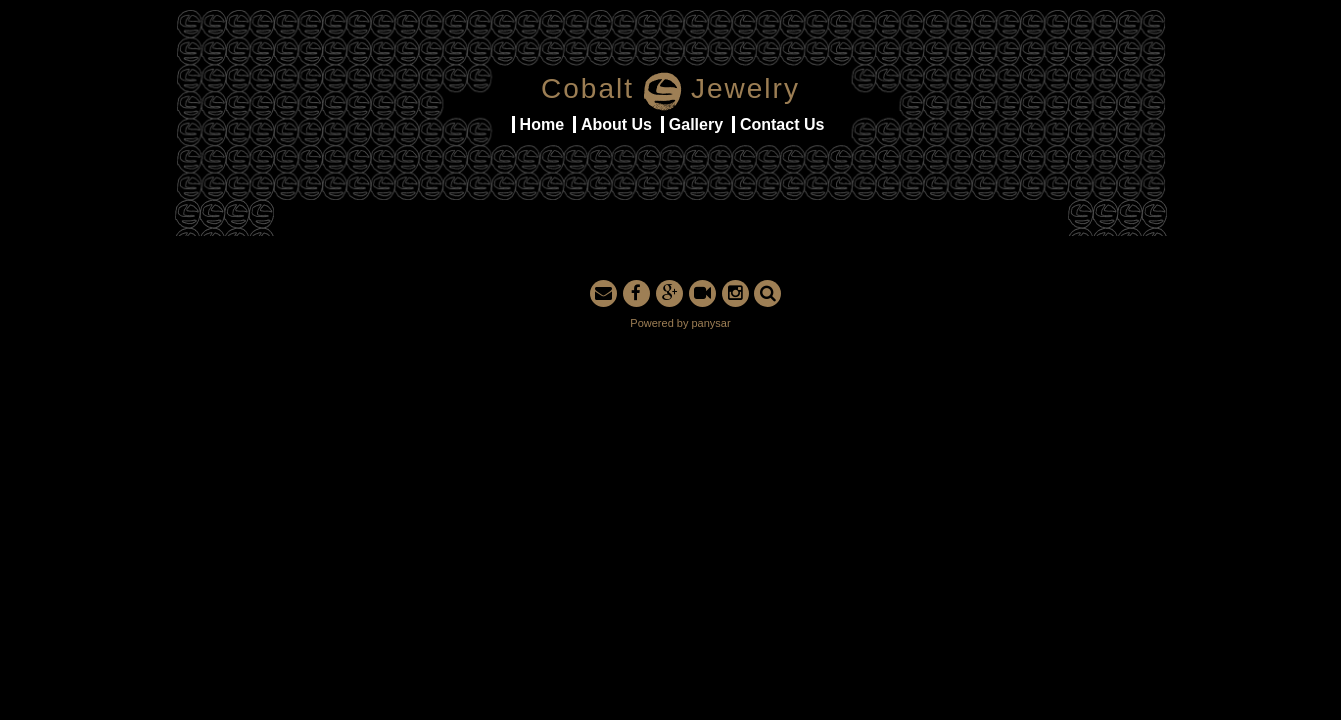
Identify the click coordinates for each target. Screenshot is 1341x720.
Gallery (696, 124)
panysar (711, 323)
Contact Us (782, 124)
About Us (616, 124)
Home (542, 124)
